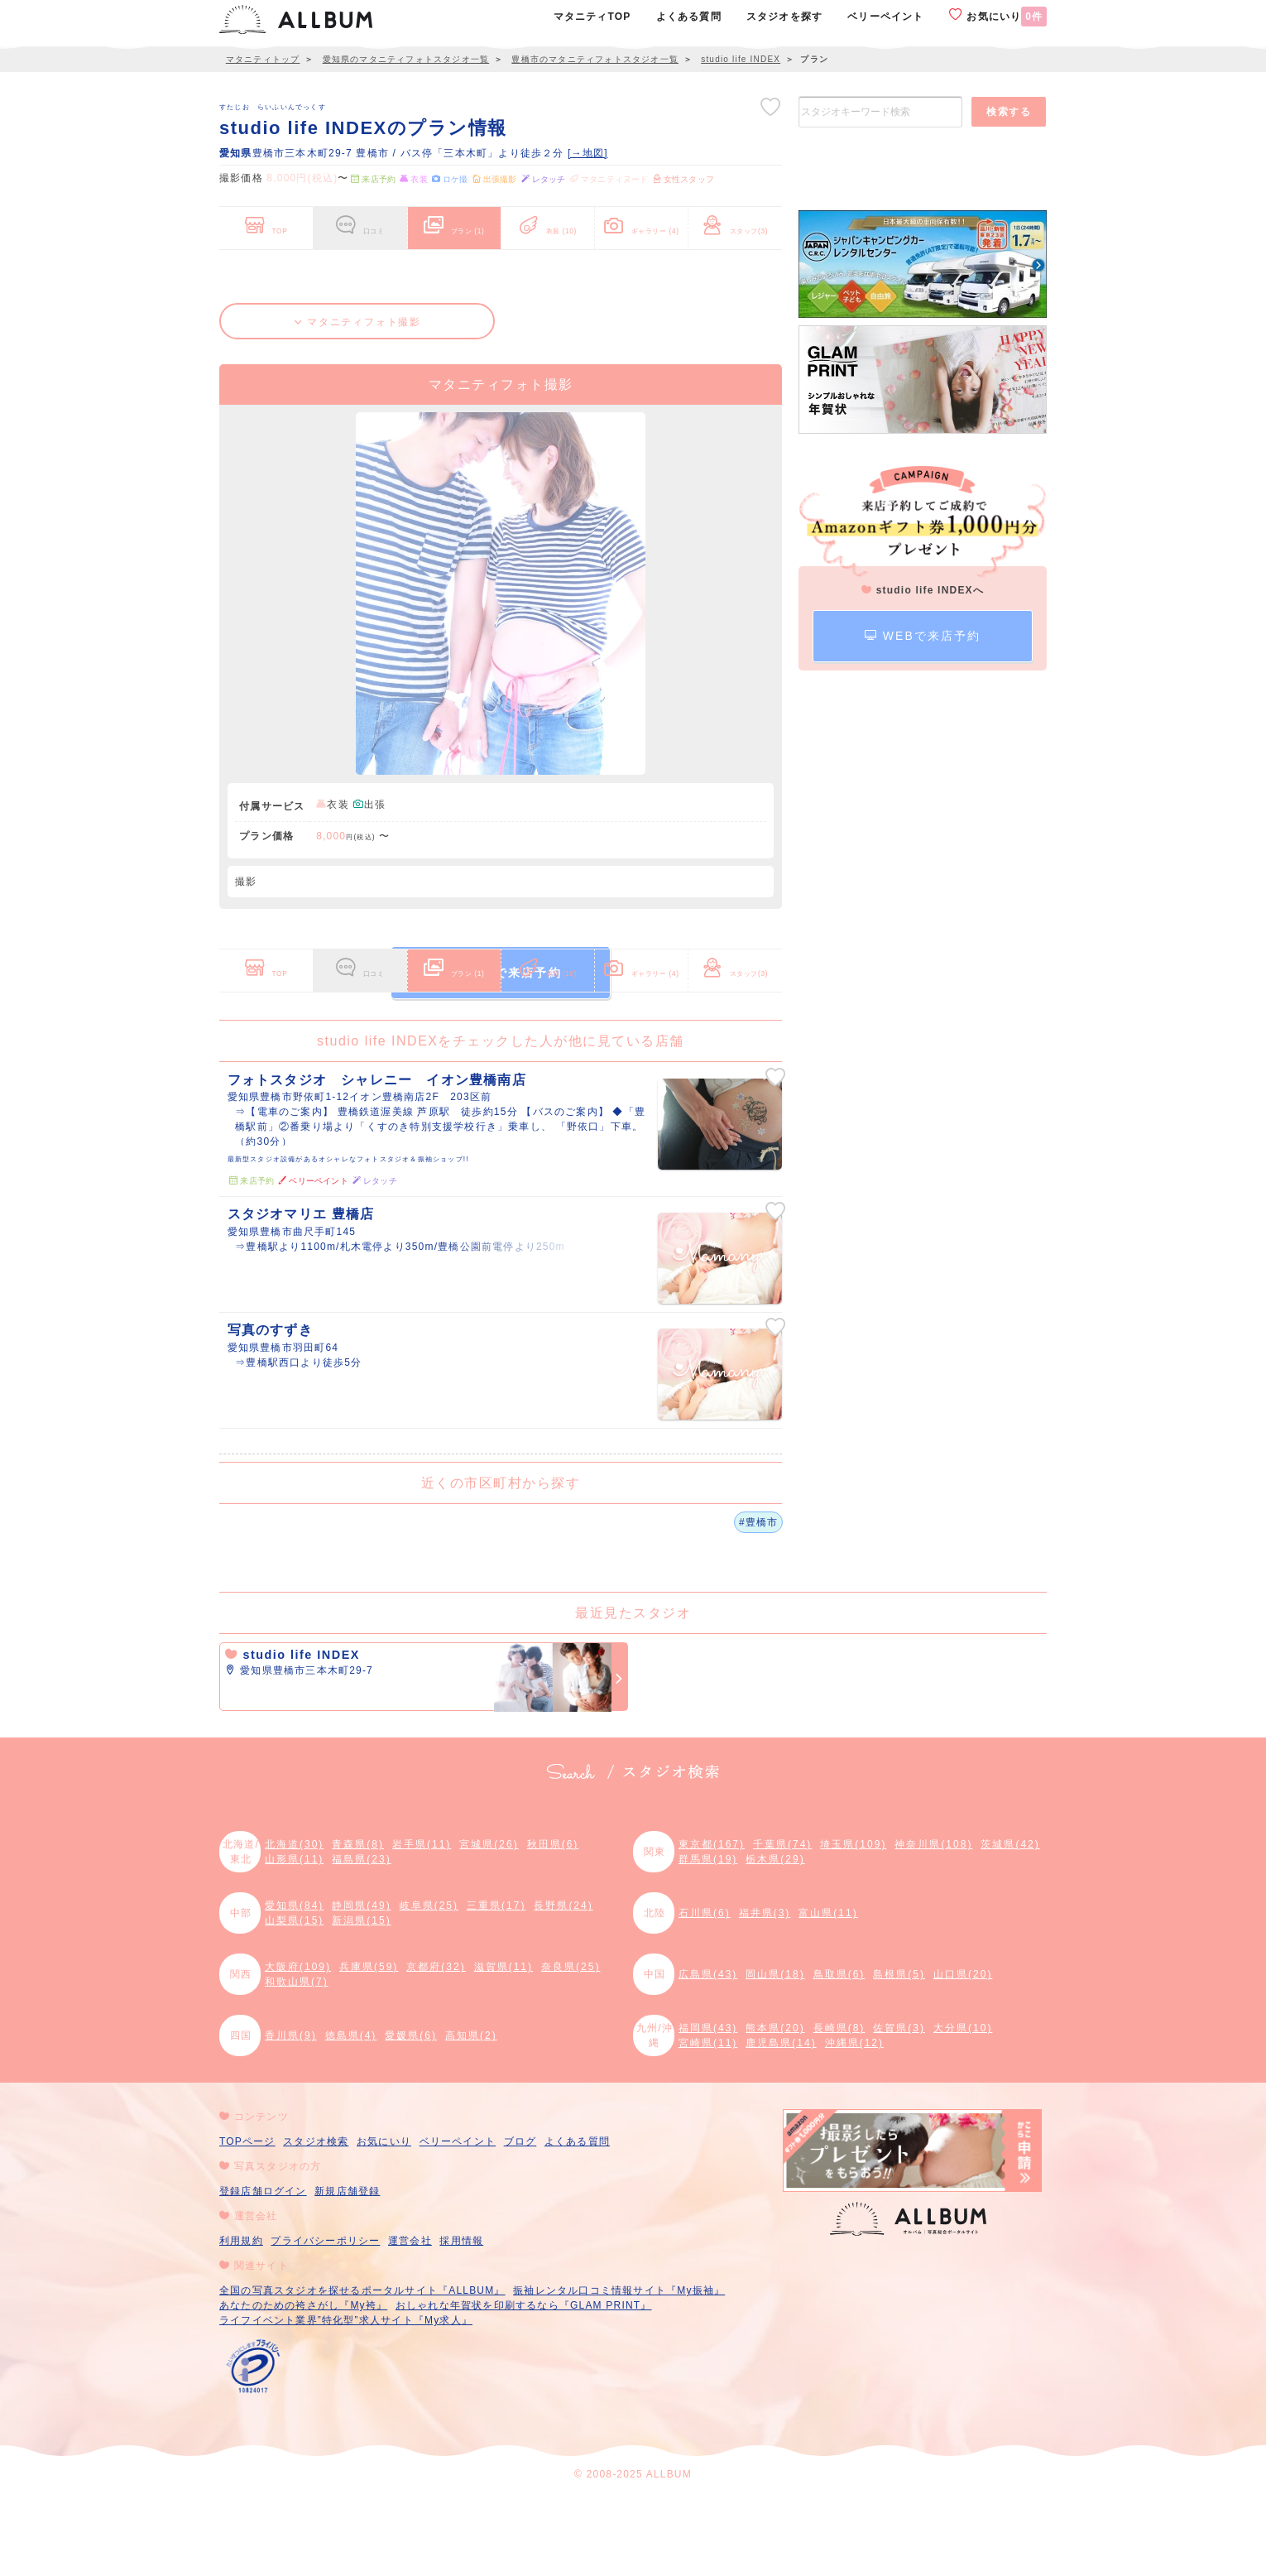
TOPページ (247, 2220)
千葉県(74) (782, 1923)
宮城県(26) (488, 1923)
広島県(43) (708, 2053)
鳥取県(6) (839, 2053)
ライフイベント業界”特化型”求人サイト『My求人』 (345, 2399)
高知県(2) (471, 2114)
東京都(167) (712, 1923)
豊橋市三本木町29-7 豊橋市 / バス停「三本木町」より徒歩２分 (393, 153)
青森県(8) (358, 1923)
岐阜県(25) (429, 1984)
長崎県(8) (839, 2106)
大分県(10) (962, 2106)
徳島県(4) (351, 2114)
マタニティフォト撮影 (358, 322)
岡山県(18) (775, 2053)
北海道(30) (294, 1923)
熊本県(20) (775, 2106)
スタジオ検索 (315, 2220)
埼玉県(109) (853, 1923)
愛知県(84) (294, 1984)
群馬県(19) (708, 1938)
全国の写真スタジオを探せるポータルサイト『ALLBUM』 (362, 2369)
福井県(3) (765, 1991)
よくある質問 (577, 2220)
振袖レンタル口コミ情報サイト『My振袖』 (619, 2369)
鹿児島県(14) (781, 2121)
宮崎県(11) (708, 2121)
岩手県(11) (421, 1923)
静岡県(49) (361, 1984)
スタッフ (735, 222)
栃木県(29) (775, 1938)
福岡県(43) (708, 2106)
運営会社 (410, 2319)
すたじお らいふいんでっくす (272, 107)
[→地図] (588, 153)
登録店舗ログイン (263, 2270)
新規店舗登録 (347, 2270)
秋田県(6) (553, 1923)
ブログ (520, 2220)
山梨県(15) (294, 1999)
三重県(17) (496, 1984)
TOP (266, 222)
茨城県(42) (1010, 1923)
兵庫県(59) (368, 2045)
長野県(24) (563, 1984)
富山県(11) (827, 1991)
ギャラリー (641, 222)
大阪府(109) (298, 2045)
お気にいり (998, 15)
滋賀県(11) (503, 2045)
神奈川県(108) (933, 1923)
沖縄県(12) (854, 2121)
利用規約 (241, 2319)
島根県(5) (899, 2053)
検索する (1008, 112)
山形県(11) (294, 1938)
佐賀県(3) (899, 2106)
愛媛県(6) (411, 2114)
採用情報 (461, 2319)
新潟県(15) (361, 1999)
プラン (454, 222)
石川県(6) (705, 1991)
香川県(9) (291, 2114)
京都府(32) (435, 2045)
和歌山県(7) (296, 2060)
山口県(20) (962, 2053)
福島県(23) (361, 1938)
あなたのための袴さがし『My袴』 (303, 2384)
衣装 (548, 222)
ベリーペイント (458, 2220)
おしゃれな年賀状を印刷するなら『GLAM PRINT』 (524, 2384)
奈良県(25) (570, 2045)
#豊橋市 (758, 1600)
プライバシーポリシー (325, 2319)
